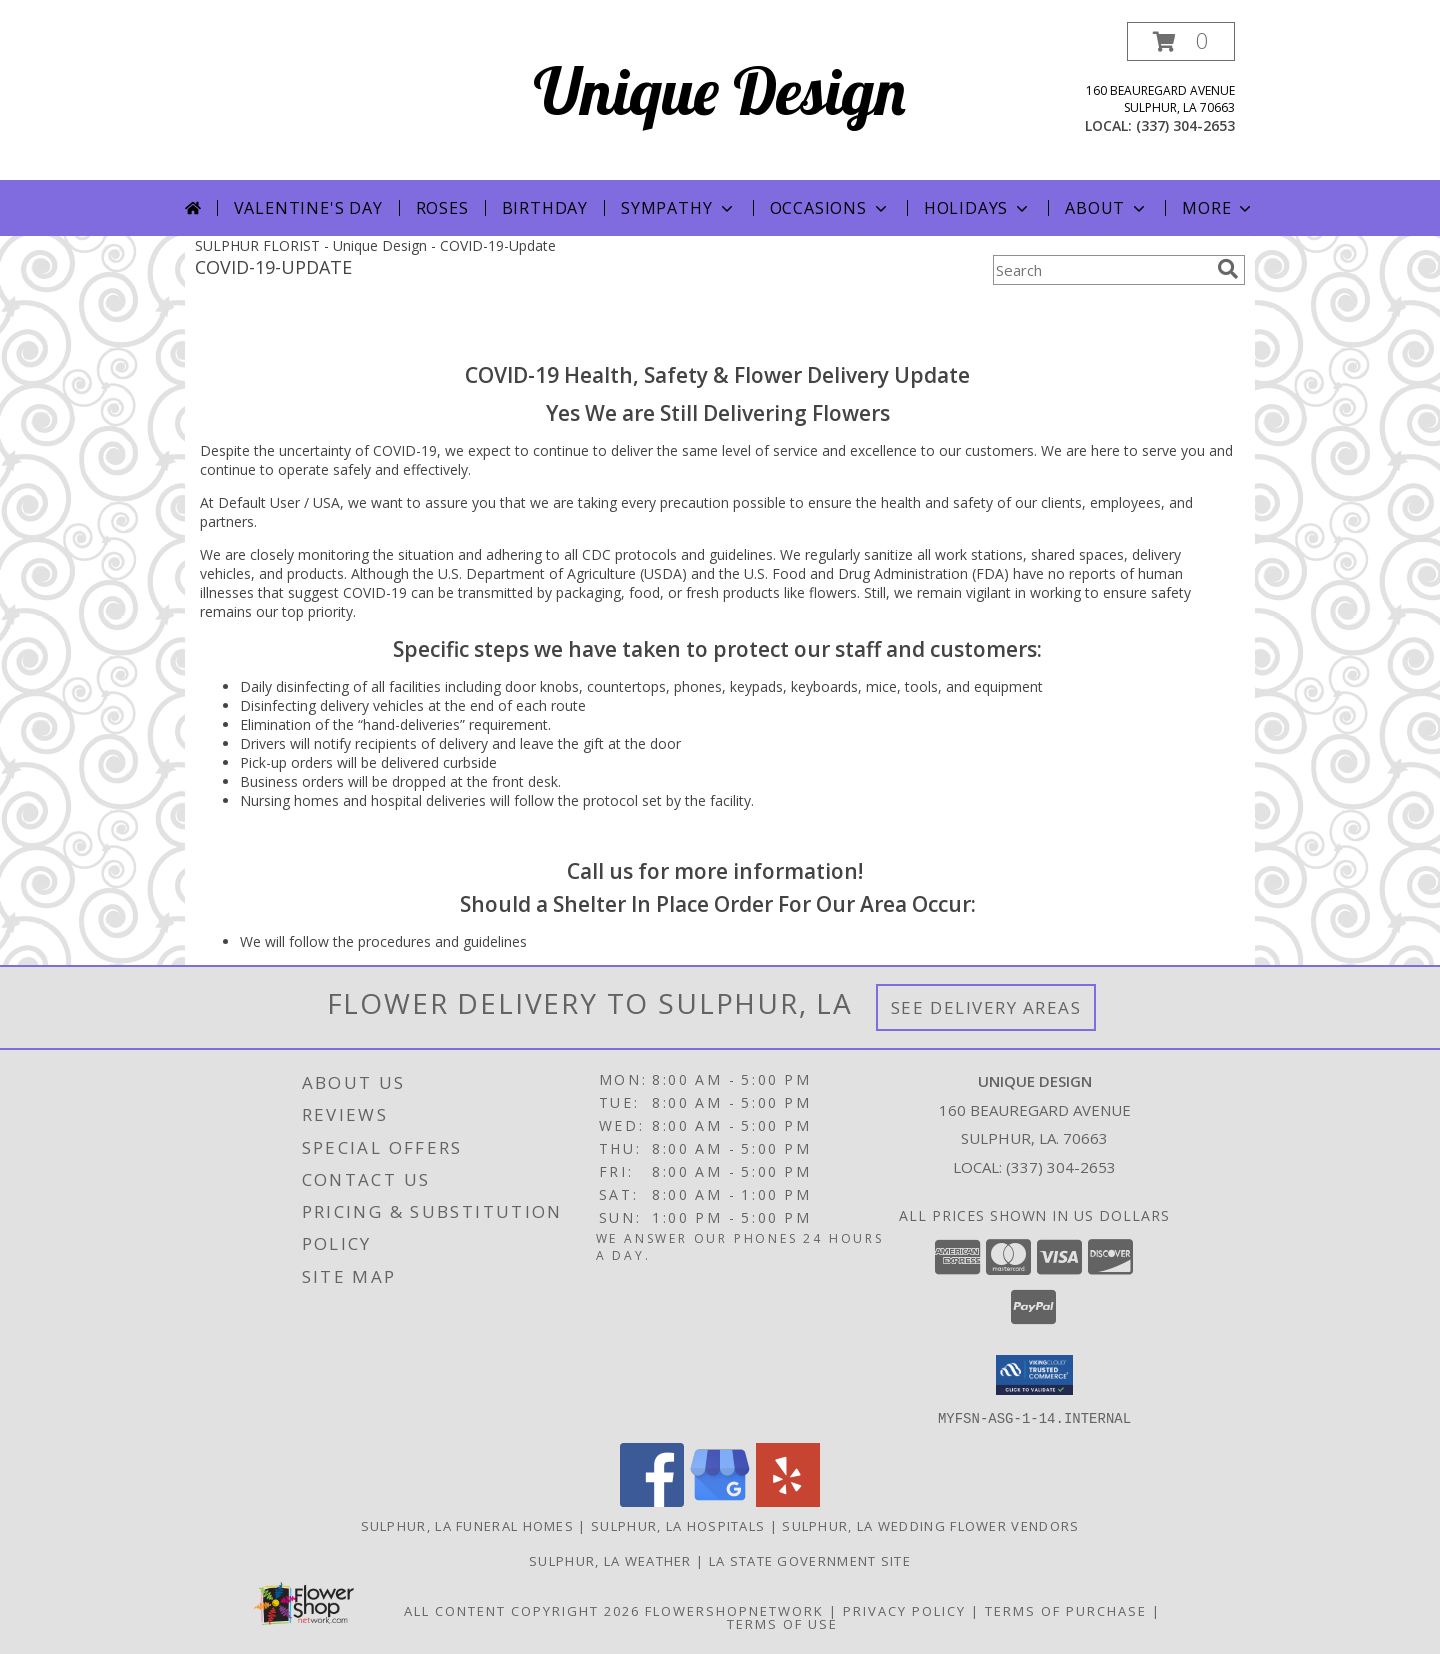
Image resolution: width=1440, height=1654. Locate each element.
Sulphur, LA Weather (610, 1560)
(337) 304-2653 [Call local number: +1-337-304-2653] (1185, 125)
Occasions (830, 208)
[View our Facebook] (652, 1500)
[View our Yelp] (788, 1500)
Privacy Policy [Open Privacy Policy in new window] (904, 1610)
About (1107, 208)
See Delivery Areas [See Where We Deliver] (986, 1007)
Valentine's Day (308, 208)
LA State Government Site (810, 1560)
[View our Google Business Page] (720, 1500)
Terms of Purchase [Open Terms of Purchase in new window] (1066, 1610)
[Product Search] (1101, 270)
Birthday (545, 208)
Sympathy (678, 208)
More (1218, 208)
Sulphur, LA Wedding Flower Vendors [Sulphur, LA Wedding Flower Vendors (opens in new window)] (930, 1525)
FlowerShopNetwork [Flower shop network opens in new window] (734, 1610)
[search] (1228, 269)
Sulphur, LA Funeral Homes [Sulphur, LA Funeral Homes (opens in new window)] (468, 1525)
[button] (1181, 41)
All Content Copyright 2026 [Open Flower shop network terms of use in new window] (522, 1610)
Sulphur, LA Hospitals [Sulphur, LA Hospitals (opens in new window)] (678, 1525)
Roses (442, 208)
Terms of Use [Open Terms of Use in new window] (782, 1623)
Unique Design (720, 90)
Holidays (978, 208)
